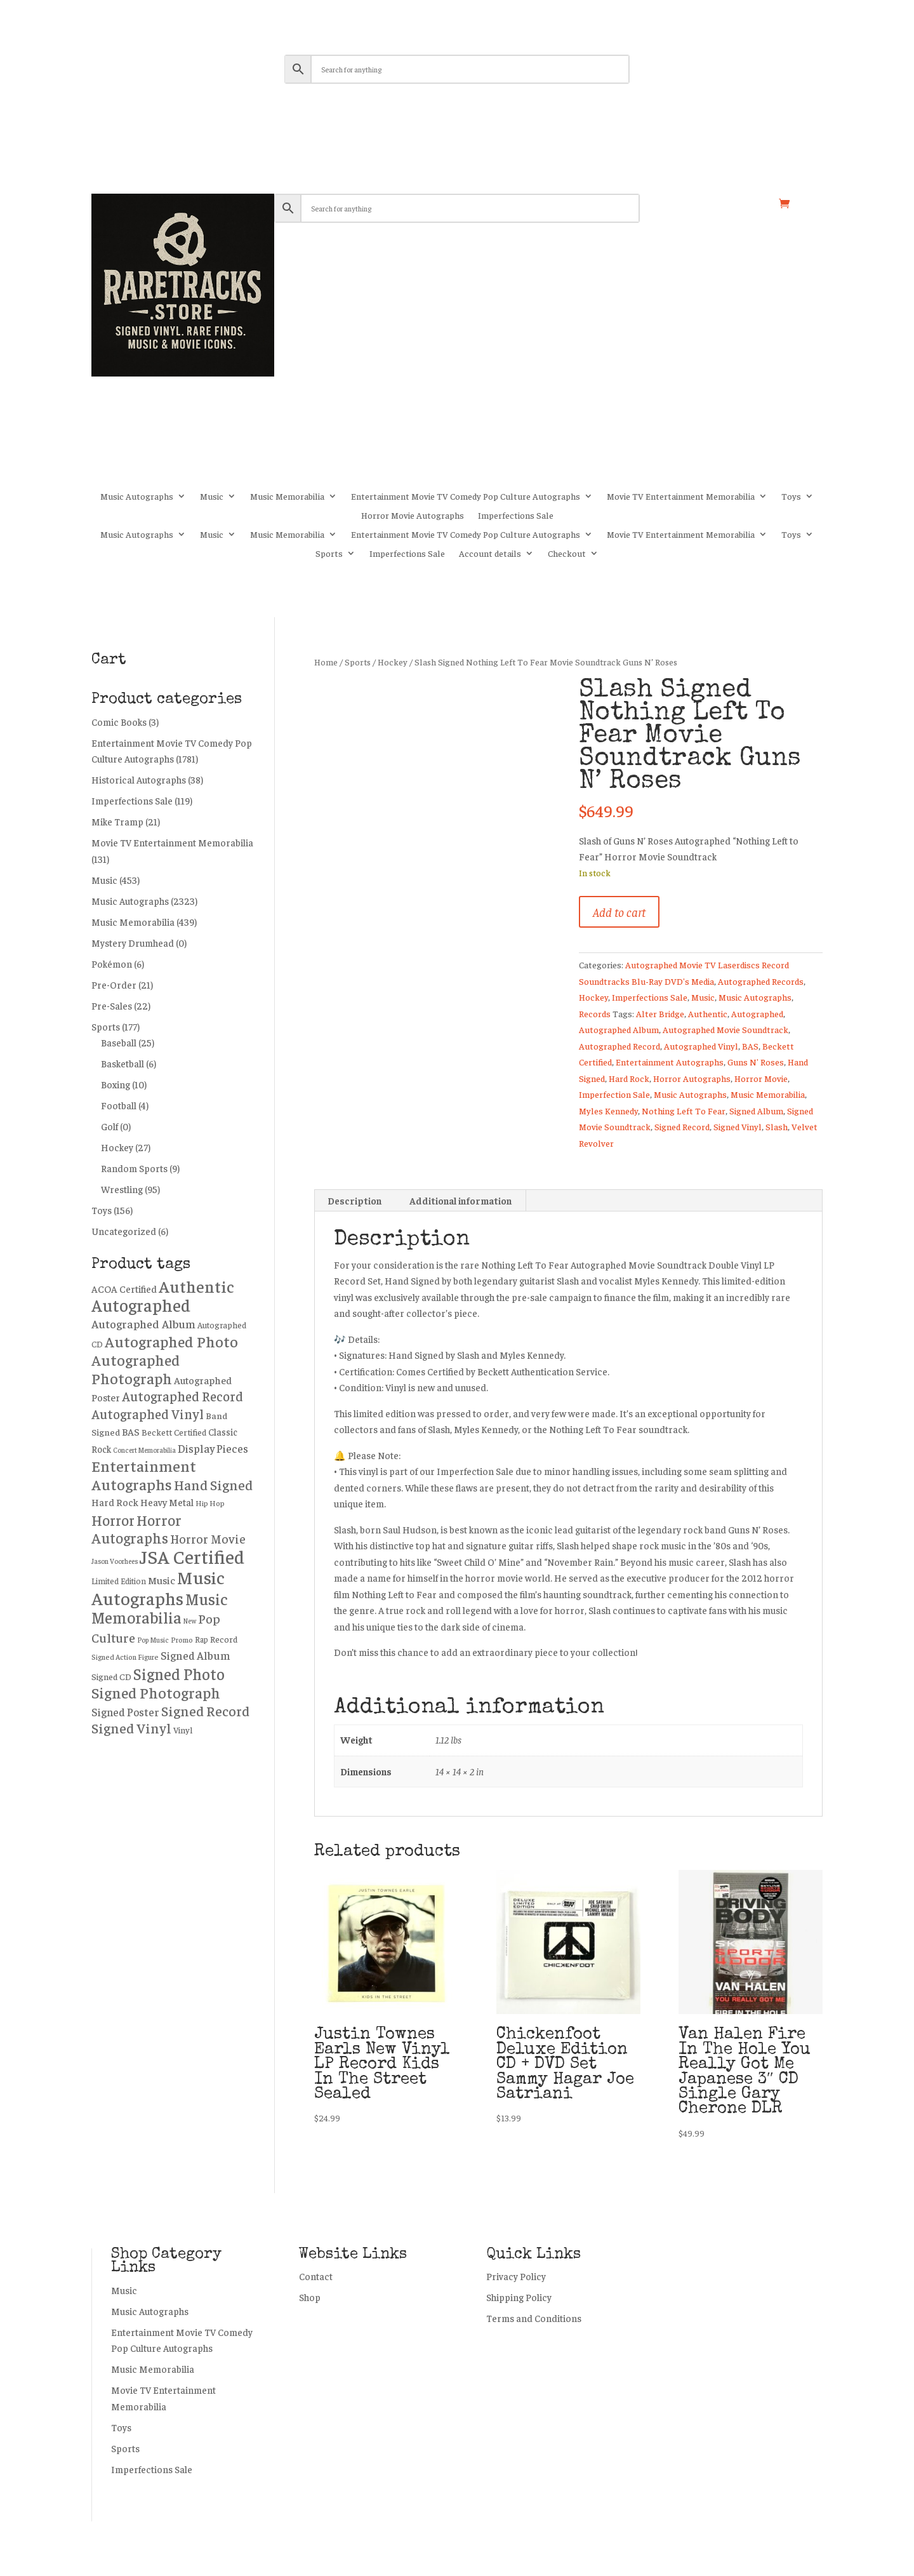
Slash (776, 1126)
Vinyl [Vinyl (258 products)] (182, 1730)
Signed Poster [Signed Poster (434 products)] (125, 1712)
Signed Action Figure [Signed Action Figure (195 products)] (125, 1657)
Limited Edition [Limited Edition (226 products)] (118, 1581)
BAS (750, 1045)
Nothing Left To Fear (683, 1110)
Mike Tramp (117, 821)
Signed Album (756, 1110)
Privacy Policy (516, 2276)
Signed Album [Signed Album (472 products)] (195, 1655)
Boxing (115, 1084)
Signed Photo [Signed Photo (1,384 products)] (179, 1673)
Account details (490, 554)
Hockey (392, 662)
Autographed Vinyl (701, 1045)
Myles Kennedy (608, 1110)
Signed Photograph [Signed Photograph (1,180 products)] (155, 1692)
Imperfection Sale (614, 1094)
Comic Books (119, 722)
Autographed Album (619, 1029)
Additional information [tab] (460, 1200)
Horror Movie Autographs (412, 516)
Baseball (118, 1042)
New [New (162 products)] (189, 1621)
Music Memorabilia (287, 496)
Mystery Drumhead (132, 943)
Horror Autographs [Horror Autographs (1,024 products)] (136, 1529)
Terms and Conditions (533, 2318)
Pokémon (111, 964)
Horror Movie (761, 1078)
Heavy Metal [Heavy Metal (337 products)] (167, 1502)
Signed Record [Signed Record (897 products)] (205, 1710)
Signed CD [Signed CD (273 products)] (111, 1676)
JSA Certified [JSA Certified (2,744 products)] (192, 1556)
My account (689, 204)
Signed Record (682, 1126)
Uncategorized (123, 1231)
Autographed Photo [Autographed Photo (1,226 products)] (171, 1341)
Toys (791, 496)
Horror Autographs (692, 1078)
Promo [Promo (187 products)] (182, 1640)
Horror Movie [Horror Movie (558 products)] (208, 1538)
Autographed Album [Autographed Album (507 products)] (143, 1323)
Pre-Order (113, 984)
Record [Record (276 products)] (223, 1639)
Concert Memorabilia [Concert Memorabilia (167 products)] (144, 1450)
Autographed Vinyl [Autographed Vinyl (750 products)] (147, 1413)
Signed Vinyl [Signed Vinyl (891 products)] (131, 1728)
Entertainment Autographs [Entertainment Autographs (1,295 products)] (143, 1474)
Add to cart (619, 911)
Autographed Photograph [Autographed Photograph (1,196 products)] (135, 1368)
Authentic (707, 1013)
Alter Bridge (660, 1013)
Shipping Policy (519, 2297)
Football (118, 1105)
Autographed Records (761, 981)
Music (211, 496)
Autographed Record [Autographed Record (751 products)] (182, 1396)
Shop (749, 204)
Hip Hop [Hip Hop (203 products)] (210, 1503)
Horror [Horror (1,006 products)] (113, 1520)
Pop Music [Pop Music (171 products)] (153, 1639)
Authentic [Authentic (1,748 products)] (196, 1286)
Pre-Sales (111, 1005)
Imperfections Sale (515, 516)
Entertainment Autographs (670, 1061)
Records (595, 1013)
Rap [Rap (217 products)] (201, 1639)
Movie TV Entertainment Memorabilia (681, 496)
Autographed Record (619, 1045)
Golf (109, 1126)
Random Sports (134, 1168)
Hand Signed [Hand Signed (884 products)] (213, 1484)
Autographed (757, 1013)
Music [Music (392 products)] (161, 1580)
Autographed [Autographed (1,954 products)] (140, 1305)
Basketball (122, 1063)
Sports (329, 554)
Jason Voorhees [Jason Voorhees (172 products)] (114, 1560)
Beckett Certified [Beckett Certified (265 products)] (174, 1432)
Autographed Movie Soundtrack (725, 1029)
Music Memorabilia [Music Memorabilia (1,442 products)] (159, 1608)
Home (326, 662)
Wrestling (122, 1189)
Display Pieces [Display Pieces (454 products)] (213, 1448)
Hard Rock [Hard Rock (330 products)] (114, 1502)
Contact (316, 2276)
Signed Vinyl (737, 1126)
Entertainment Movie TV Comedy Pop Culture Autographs (465, 496)
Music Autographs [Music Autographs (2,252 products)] (158, 1587)
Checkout (567, 554)
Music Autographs (136, 496)
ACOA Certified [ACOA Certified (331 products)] (124, 1289)
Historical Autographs (138, 779)
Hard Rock (629, 1078)
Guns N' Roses (755, 1061)
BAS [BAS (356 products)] (131, 1431)
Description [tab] (354, 1200)
